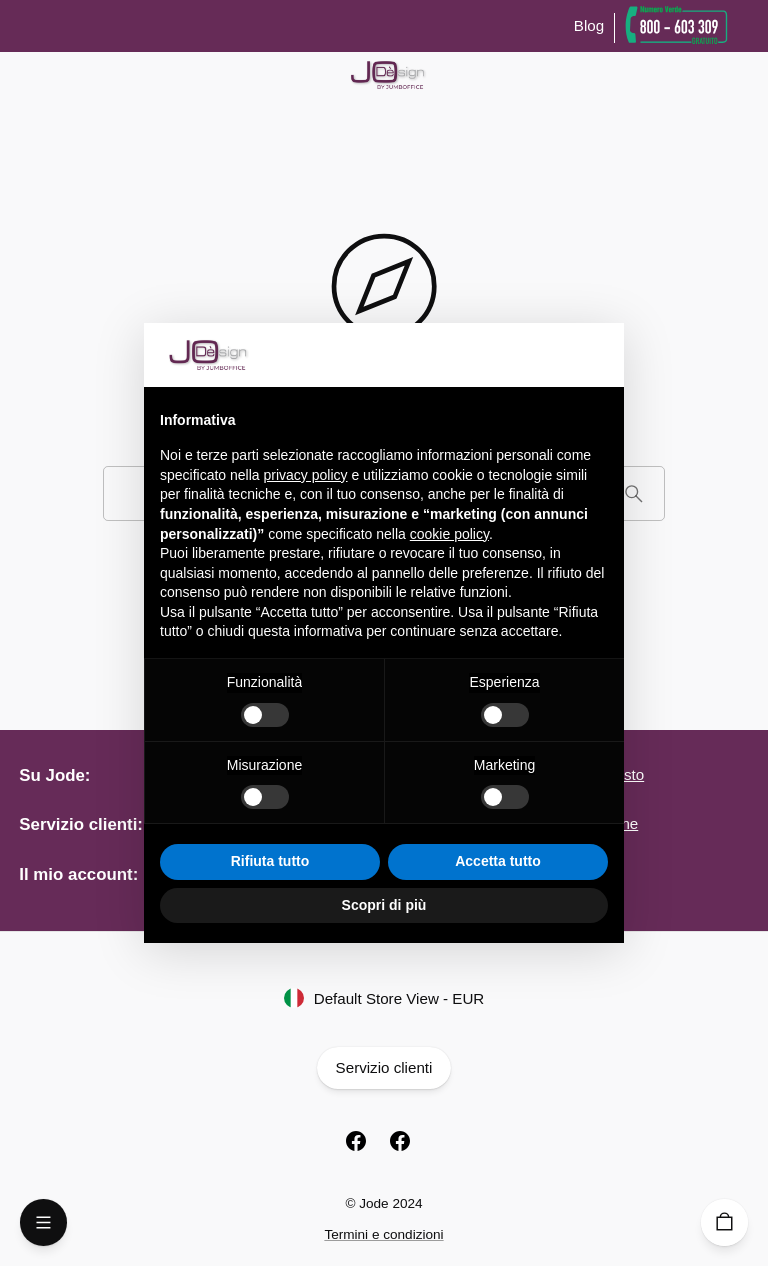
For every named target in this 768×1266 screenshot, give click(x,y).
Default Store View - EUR (384, 999)
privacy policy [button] (306, 475)
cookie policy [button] (449, 534)
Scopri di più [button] (384, 905)
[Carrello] (724, 1222)
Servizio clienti (383, 1068)
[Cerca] (633, 493)
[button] (598, 355)
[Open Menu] (43, 1222)
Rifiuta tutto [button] (270, 861)
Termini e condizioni (383, 1234)
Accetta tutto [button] (498, 861)
